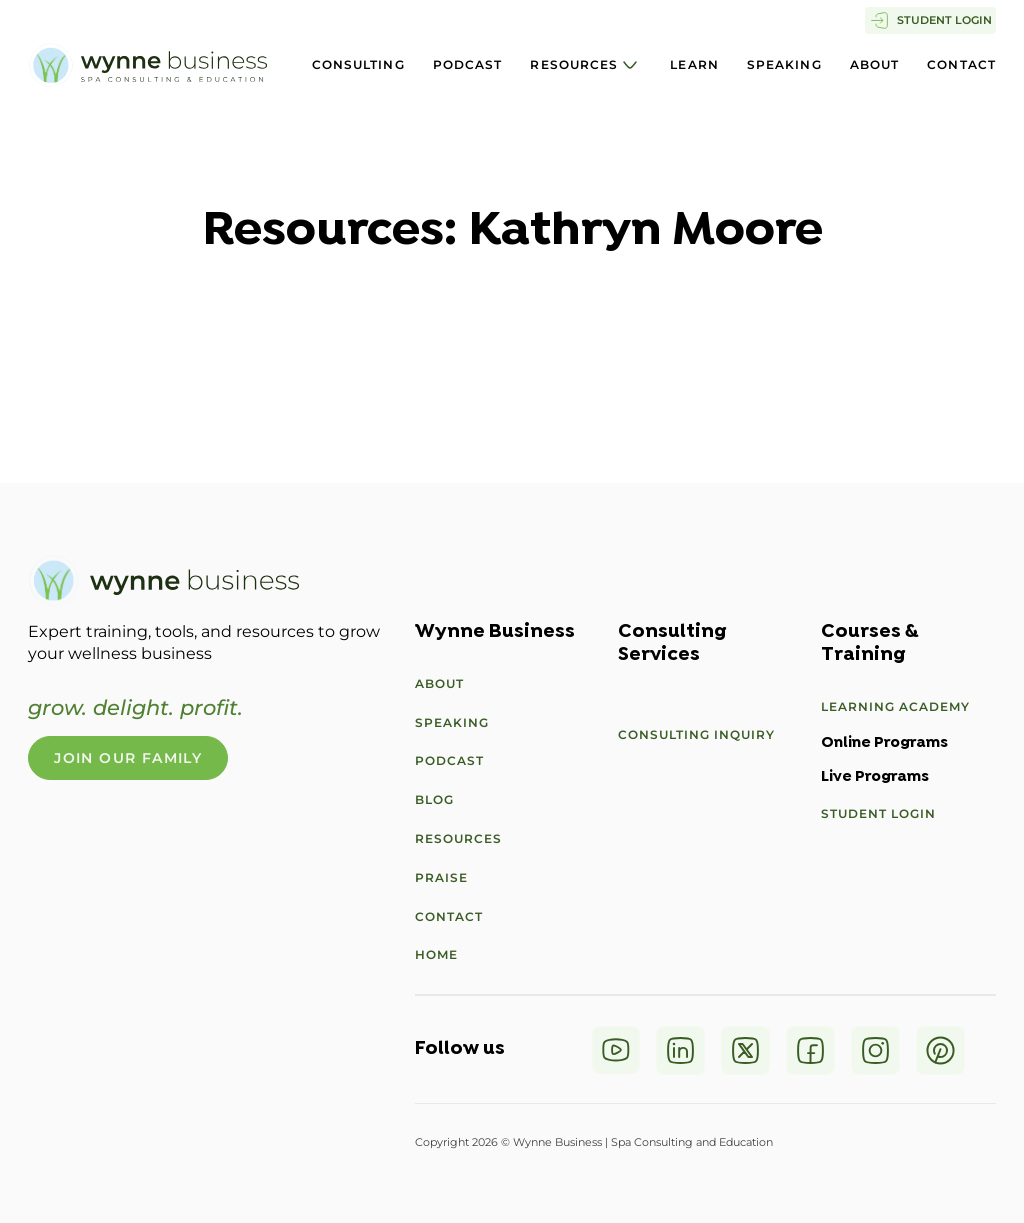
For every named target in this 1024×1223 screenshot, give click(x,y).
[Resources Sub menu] (630, 65)
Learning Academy (895, 706)
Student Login (878, 813)
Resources (574, 64)
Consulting (358, 64)
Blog (434, 799)
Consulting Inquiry (696, 734)
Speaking (784, 64)
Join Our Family (128, 758)
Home (436, 954)
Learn (694, 64)
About (875, 64)
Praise (441, 877)
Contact (961, 64)
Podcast (468, 64)
